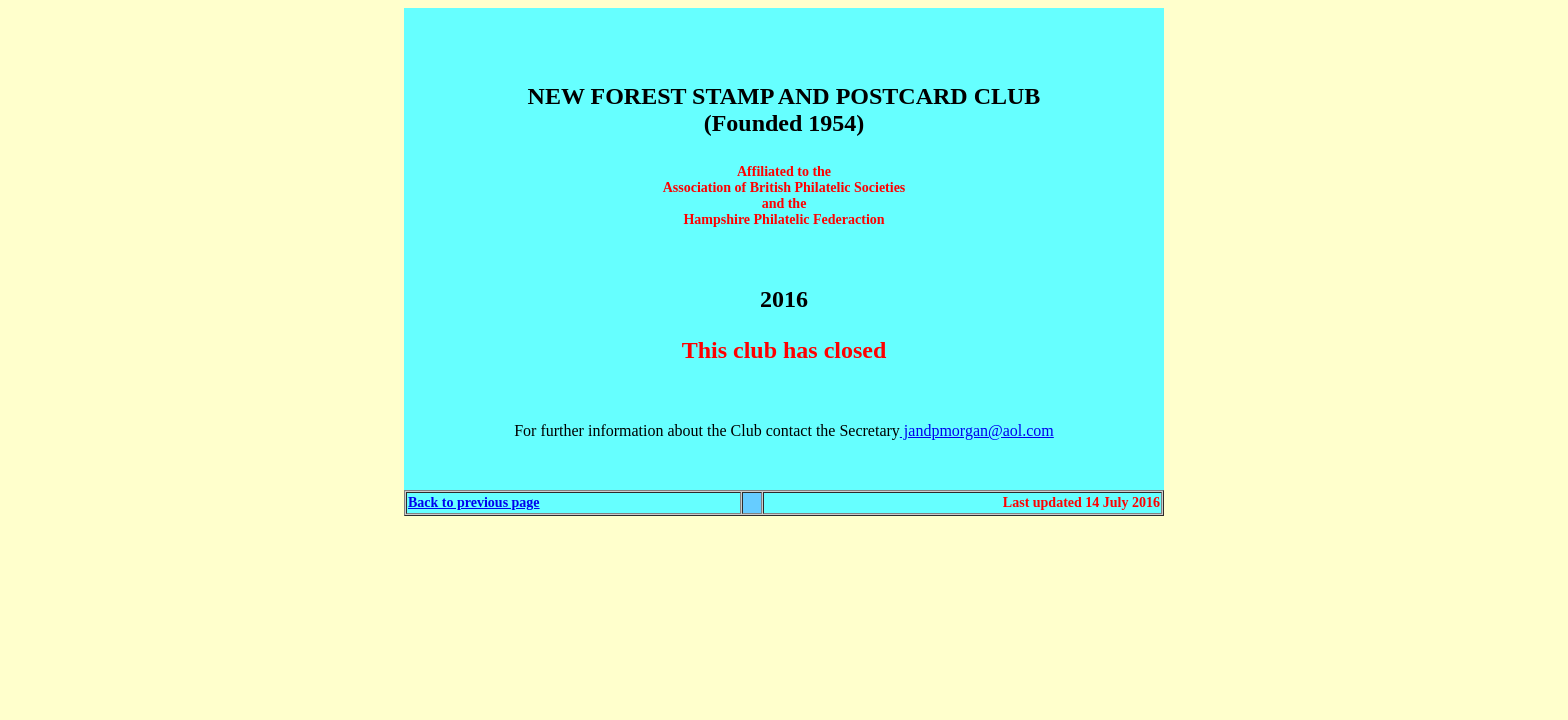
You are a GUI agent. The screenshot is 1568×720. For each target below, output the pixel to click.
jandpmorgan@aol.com (977, 430)
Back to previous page (474, 502)
